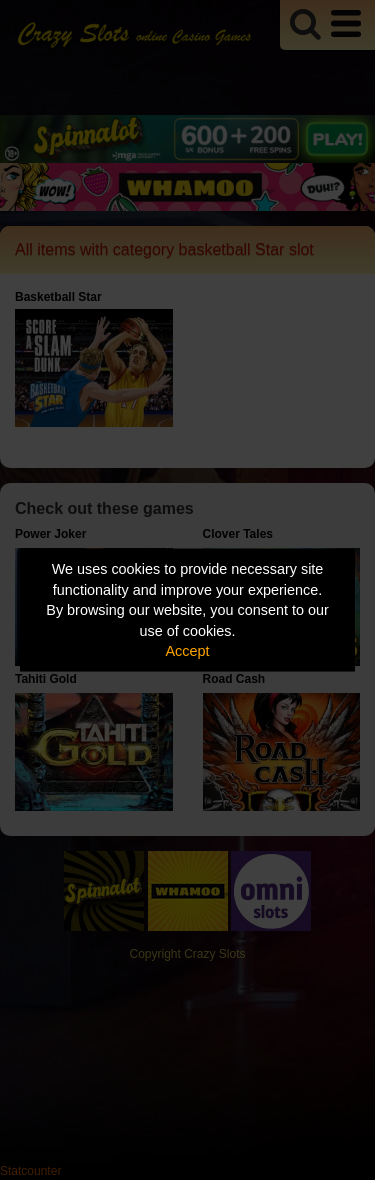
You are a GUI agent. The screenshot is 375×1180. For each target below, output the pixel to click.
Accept (188, 651)
